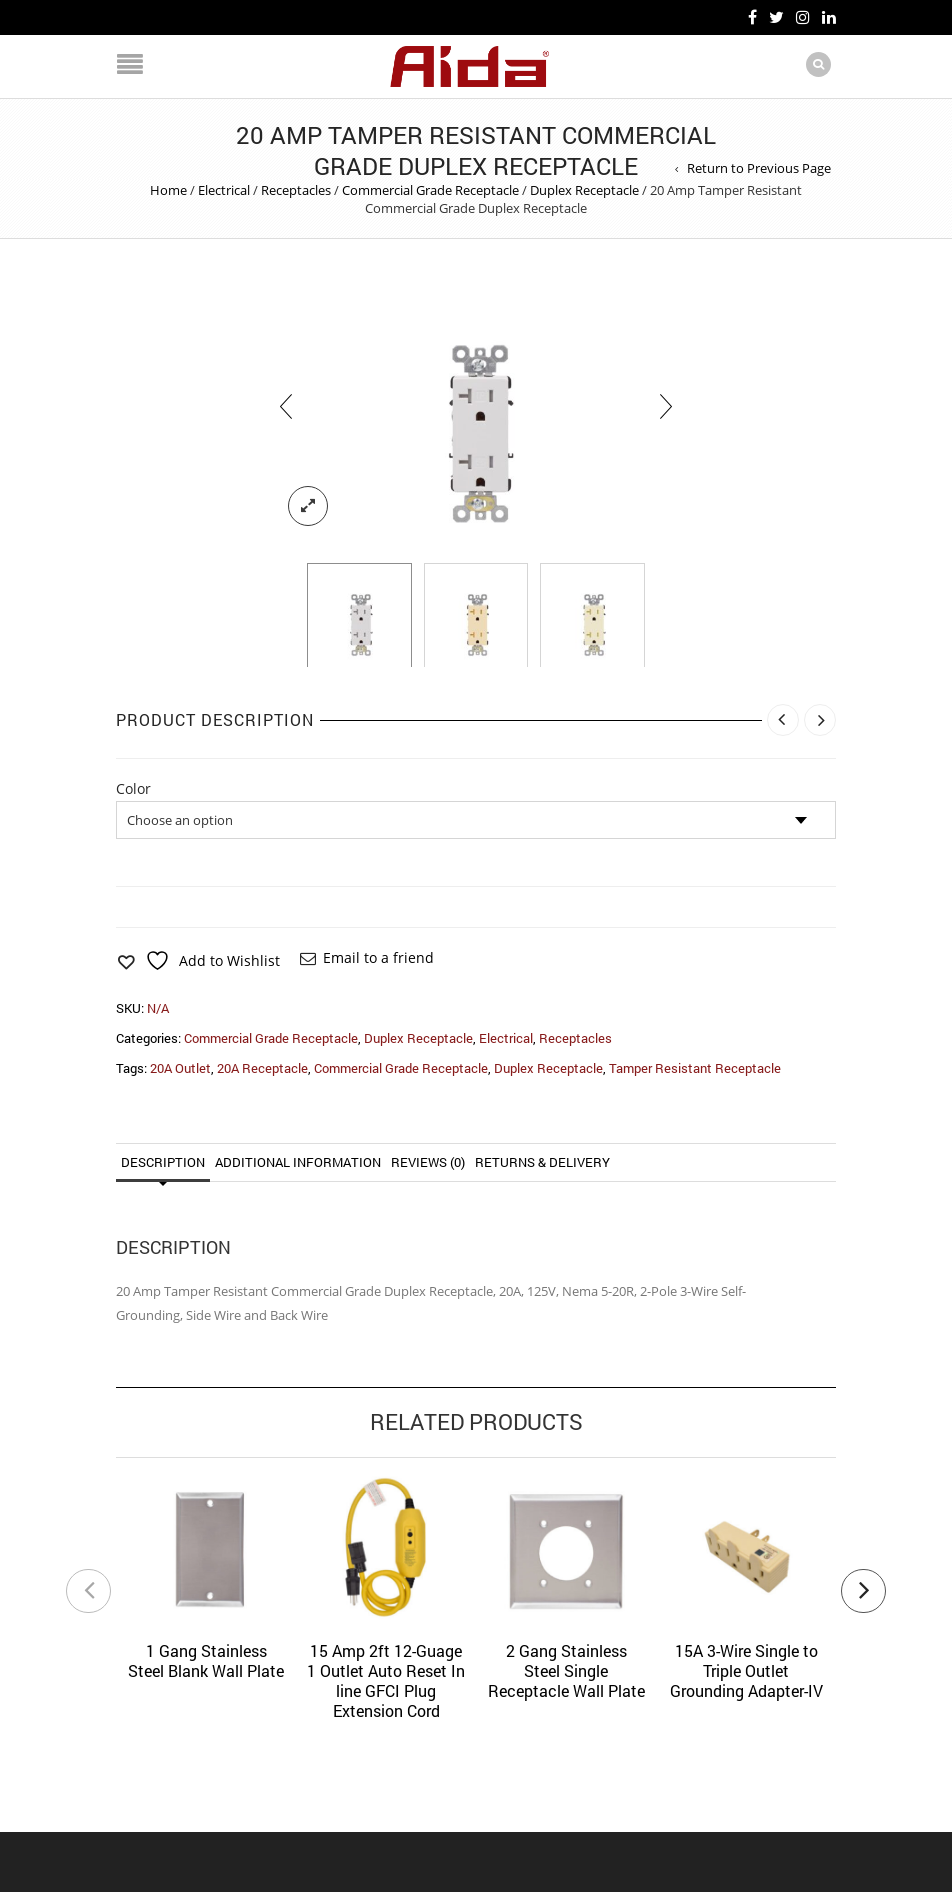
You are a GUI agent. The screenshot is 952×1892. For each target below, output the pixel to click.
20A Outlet (180, 1068)
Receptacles (296, 190)
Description (163, 1162)
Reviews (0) (428, 1162)
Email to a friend (378, 957)
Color (133, 789)
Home (168, 190)
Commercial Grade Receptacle (430, 190)
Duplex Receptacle (584, 190)
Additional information (298, 1162)
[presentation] (286, 406)
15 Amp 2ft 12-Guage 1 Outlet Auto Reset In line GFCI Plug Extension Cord (386, 1680)
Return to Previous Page (759, 168)
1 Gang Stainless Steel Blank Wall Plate (206, 1660)
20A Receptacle (262, 1068)
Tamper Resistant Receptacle (695, 1068)
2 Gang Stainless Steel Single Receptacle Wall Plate (566, 1670)
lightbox (308, 506)
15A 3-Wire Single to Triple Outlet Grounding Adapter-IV (746, 1670)
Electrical (224, 190)
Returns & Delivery (542, 1162)
